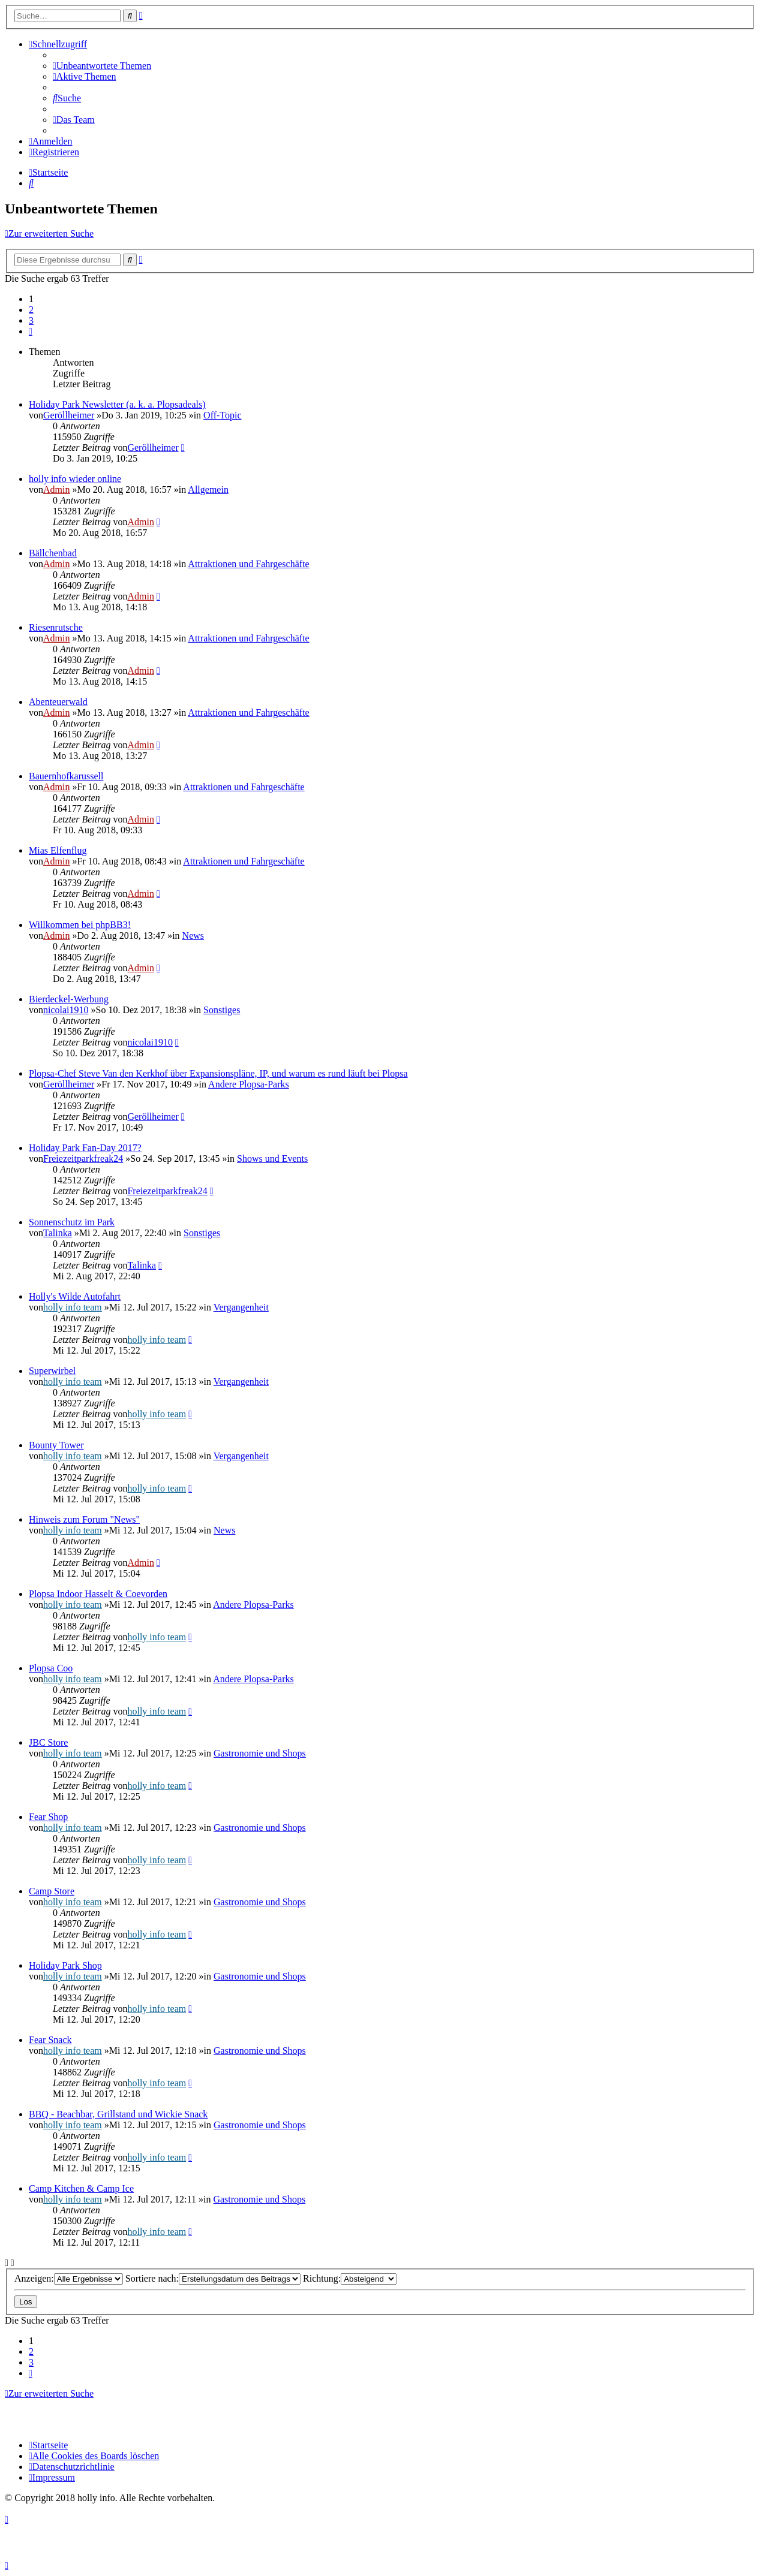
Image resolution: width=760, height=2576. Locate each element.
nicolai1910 (66, 1010)
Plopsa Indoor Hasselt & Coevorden (98, 1594)
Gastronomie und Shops (260, 1753)
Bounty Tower (56, 1445)
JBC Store (48, 1742)
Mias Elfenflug (57, 850)
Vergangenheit (241, 1307)
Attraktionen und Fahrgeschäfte (248, 564)
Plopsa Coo (51, 1668)
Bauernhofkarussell (66, 776)
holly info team (72, 1307)
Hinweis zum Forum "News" (84, 1519)
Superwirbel (52, 1371)
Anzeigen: (68, 2278)
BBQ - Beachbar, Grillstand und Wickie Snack (118, 2114)
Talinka (57, 1233)
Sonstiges (221, 1010)
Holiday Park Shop (65, 1965)
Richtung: (349, 2278)
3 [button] (31, 320)
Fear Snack (50, 2040)
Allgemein (208, 489)
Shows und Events (272, 1158)
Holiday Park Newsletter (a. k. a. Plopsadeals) (117, 404)
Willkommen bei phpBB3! (80, 925)
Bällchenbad (53, 553)
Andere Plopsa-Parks (248, 1084)
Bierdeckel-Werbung (69, 999)
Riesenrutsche (56, 627)
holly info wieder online (75, 479)
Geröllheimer (68, 415)
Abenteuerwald (58, 702)
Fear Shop (48, 1817)
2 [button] (31, 310)
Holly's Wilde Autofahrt (75, 1296)
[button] (30, 331)
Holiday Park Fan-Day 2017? (85, 1148)
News (193, 935)
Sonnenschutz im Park (72, 1222)
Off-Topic (222, 415)
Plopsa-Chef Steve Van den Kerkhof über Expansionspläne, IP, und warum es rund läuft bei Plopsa (218, 1073)
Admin (56, 489)
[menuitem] (102, 66)
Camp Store (51, 1891)
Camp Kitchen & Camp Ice (81, 2188)
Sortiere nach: (213, 2278)
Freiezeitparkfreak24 (83, 1158)
